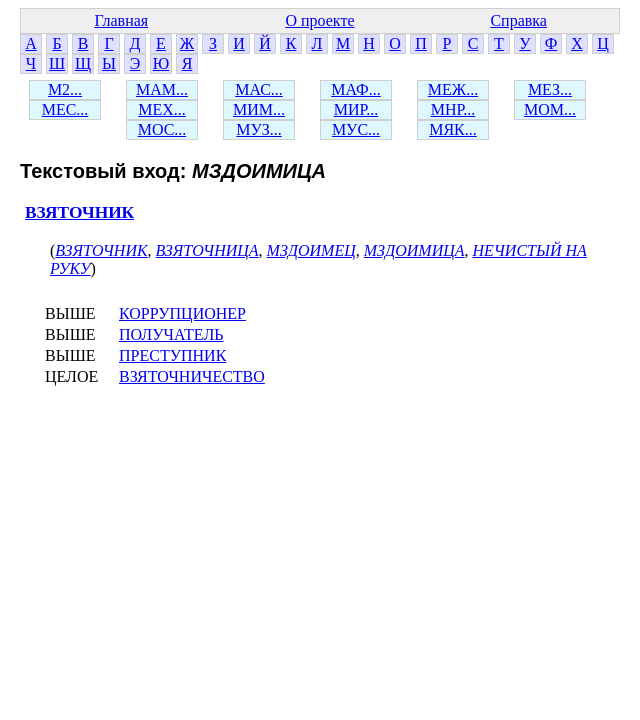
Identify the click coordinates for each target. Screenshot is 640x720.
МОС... (162, 129)
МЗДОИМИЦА (414, 250)
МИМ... (259, 109)
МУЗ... (258, 129)
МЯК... (453, 129)
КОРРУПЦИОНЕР (182, 313)
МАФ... (355, 89)
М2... (65, 89)
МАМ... (162, 89)
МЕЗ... (550, 89)
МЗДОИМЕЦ (311, 250)
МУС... (356, 129)
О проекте (319, 20)
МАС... (259, 89)
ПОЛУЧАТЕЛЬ (171, 334)
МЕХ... (162, 109)
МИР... (356, 109)
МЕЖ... (453, 89)
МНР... (453, 109)
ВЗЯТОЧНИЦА (207, 250)
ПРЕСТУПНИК (172, 355)
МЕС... (65, 109)
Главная (121, 20)
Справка (518, 20)
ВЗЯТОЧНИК (79, 212)
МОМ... (550, 109)
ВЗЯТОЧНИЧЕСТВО (192, 376)
